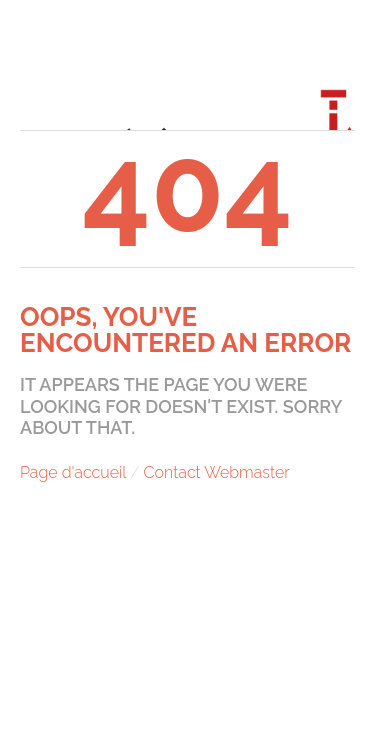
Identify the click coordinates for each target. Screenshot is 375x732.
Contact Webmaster (217, 472)
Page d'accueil (73, 472)
